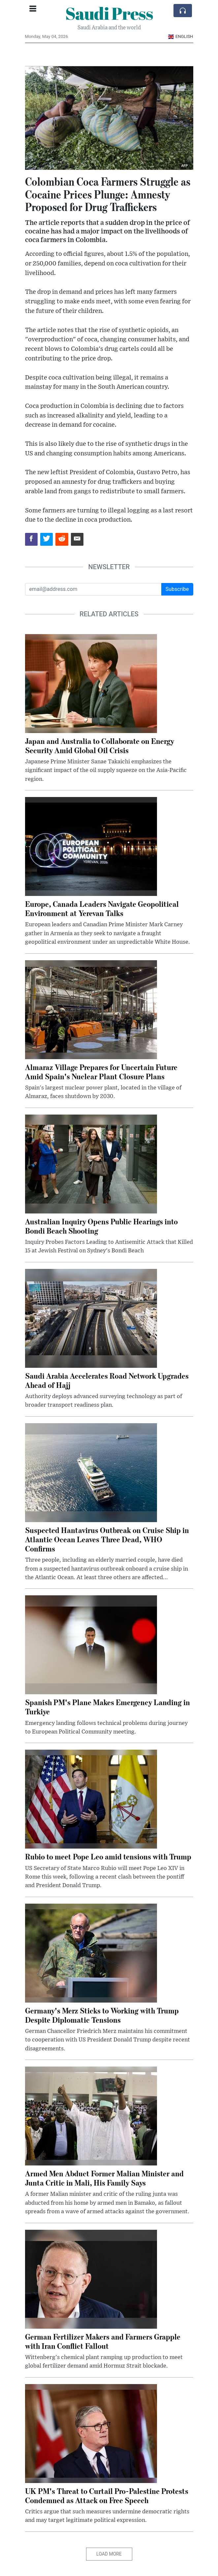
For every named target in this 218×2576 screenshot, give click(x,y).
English (180, 36)
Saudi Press (109, 13)
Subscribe (177, 589)
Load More (109, 2554)
